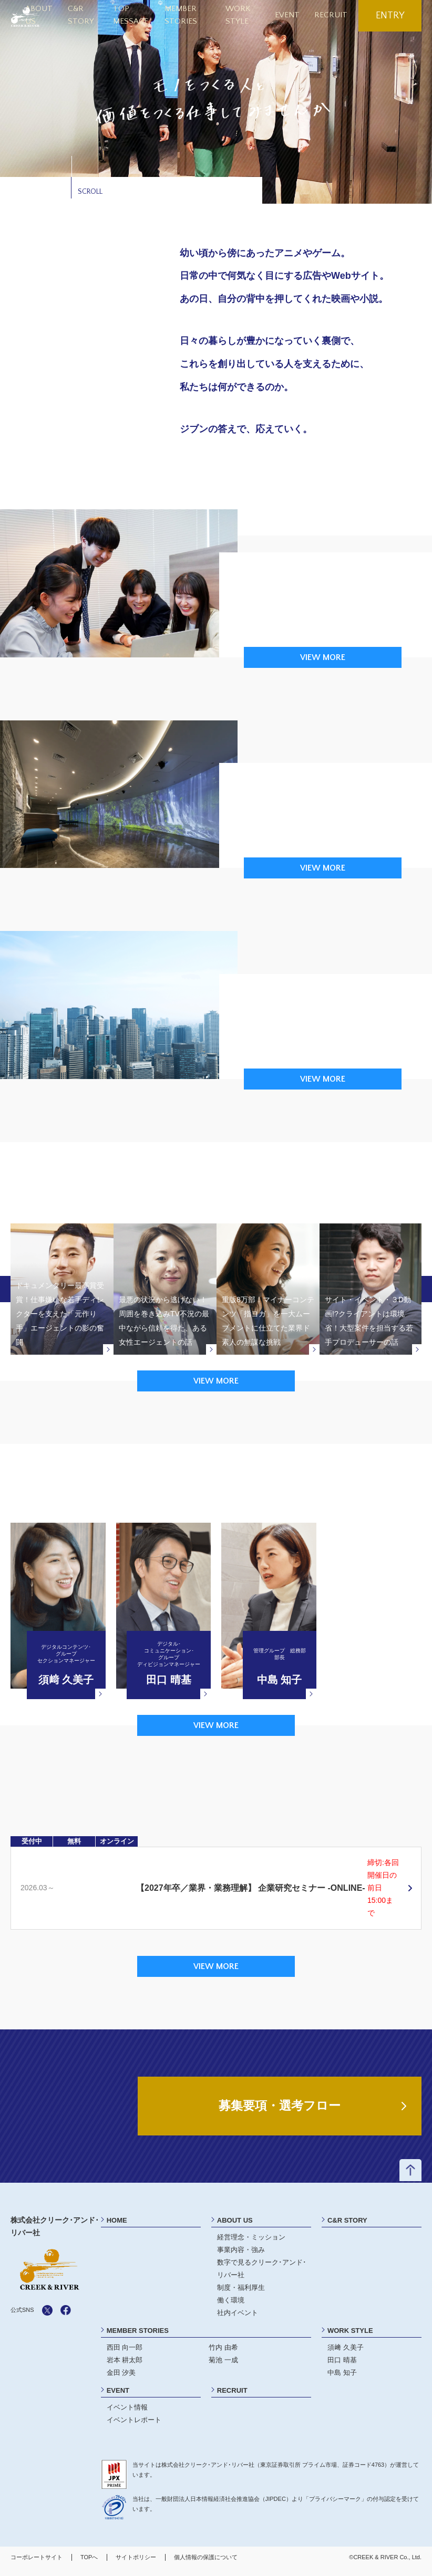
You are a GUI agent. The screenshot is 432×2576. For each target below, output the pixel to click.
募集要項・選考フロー (279, 2110)
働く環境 (230, 2306)
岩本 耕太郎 (125, 2366)
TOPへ (89, 2563)
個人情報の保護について (206, 2563)
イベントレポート (134, 2426)
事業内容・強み (241, 2256)
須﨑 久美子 (345, 2354)
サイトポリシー (136, 2563)
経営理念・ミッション (251, 2243)
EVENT (295, 15)
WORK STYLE (350, 2337)
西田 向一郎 (125, 2354)
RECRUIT (334, 15)
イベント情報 (127, 2413)
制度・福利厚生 (241, 2294)
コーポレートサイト (37, 2563)
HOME (117, 2227)
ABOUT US (235, 2227)
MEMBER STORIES (138, 2337)
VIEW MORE (322, 657)
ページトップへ (409, 2177)
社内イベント (237, 2319)
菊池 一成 (223, 2366)
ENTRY (390, 16)
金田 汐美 (121, 2378)
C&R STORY (347, 2227)
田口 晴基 (342, 2366)
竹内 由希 (223, 2354)
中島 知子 (342, 2378)
